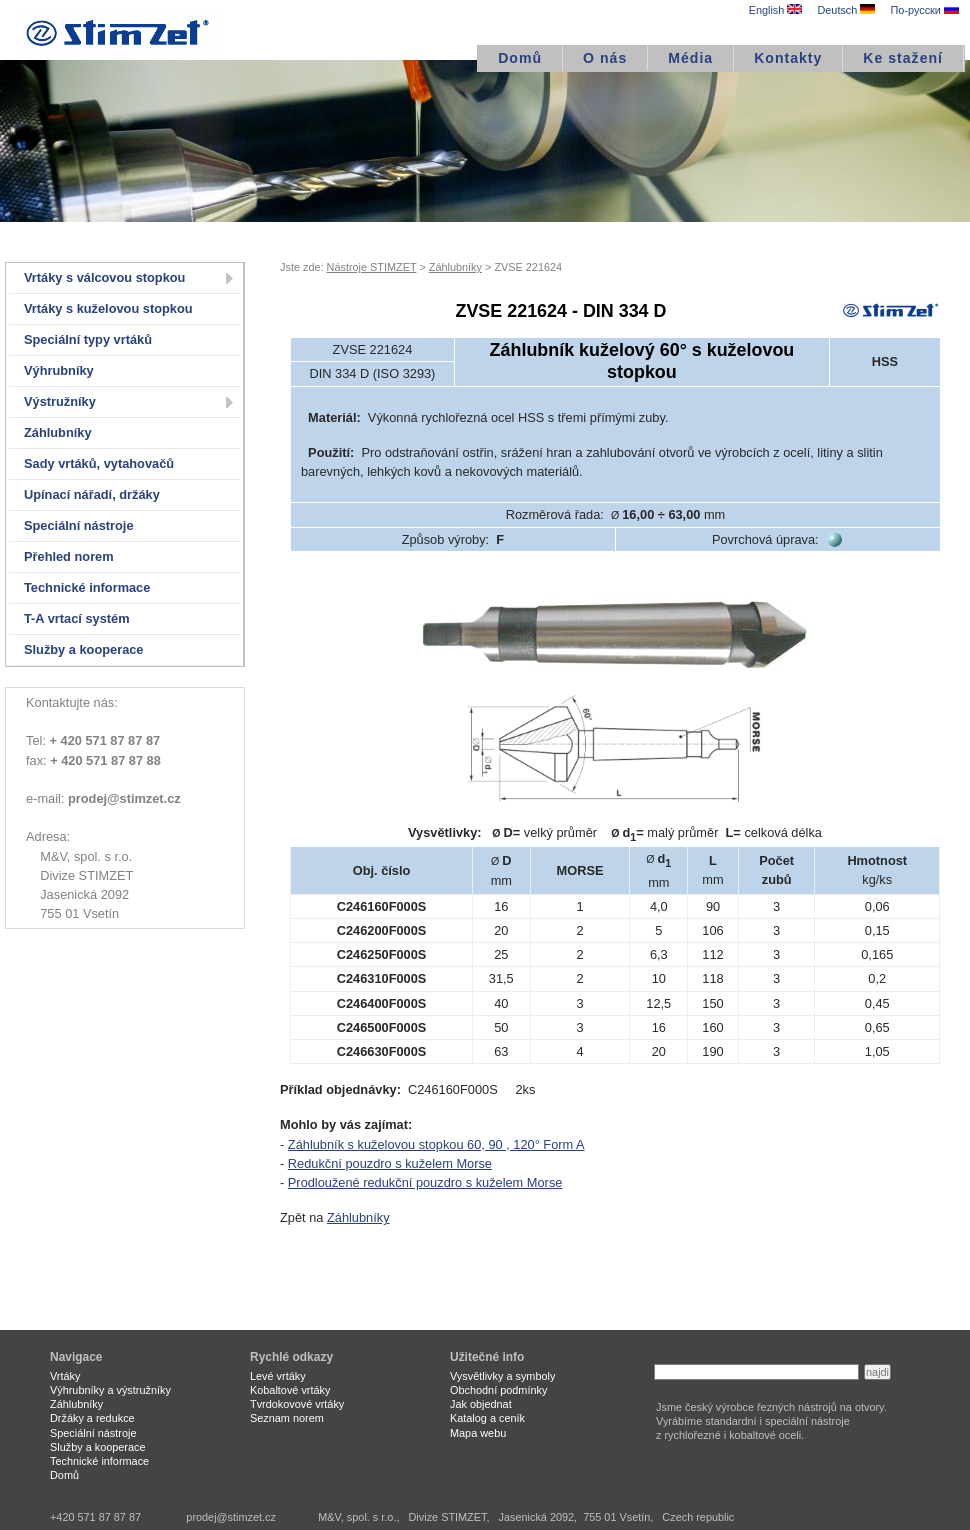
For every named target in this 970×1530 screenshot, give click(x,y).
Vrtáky (65, 1376)
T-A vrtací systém (77, 618)
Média (690, 58)
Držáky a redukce (92, 1418)
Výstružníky (60, 401)
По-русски (924, 10)
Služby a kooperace (83, 649)
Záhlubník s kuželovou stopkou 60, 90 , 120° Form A (436, 1144)
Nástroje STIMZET (372, 267)
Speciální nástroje (79, 525)
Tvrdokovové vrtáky (297, 1404)
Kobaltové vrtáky (290, 1390)
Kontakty (788, 58)
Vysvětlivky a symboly (502, 1376)
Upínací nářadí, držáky (92, 494)
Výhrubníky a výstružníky (110, 1390)
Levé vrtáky (278, 1376)
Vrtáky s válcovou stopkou (104, 277)
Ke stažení (903, 58)
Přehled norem (69, 556)
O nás (605, 58)
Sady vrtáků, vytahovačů (99, 463)
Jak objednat (481, 1404)
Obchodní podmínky (498, 1390)
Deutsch (846, 10)
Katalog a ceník (487, 1418)
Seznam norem (287, 1418)
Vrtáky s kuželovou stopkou (108, 308)
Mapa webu (478, 1433)
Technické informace (87, 587)
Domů (520, 58)
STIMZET (120, 30)
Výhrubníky (59, 370)
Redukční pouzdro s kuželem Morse (390, 1163)
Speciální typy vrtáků (88, 339)
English (776, 10)
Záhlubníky (58, 432)
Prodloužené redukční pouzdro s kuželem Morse (425, 1182)
